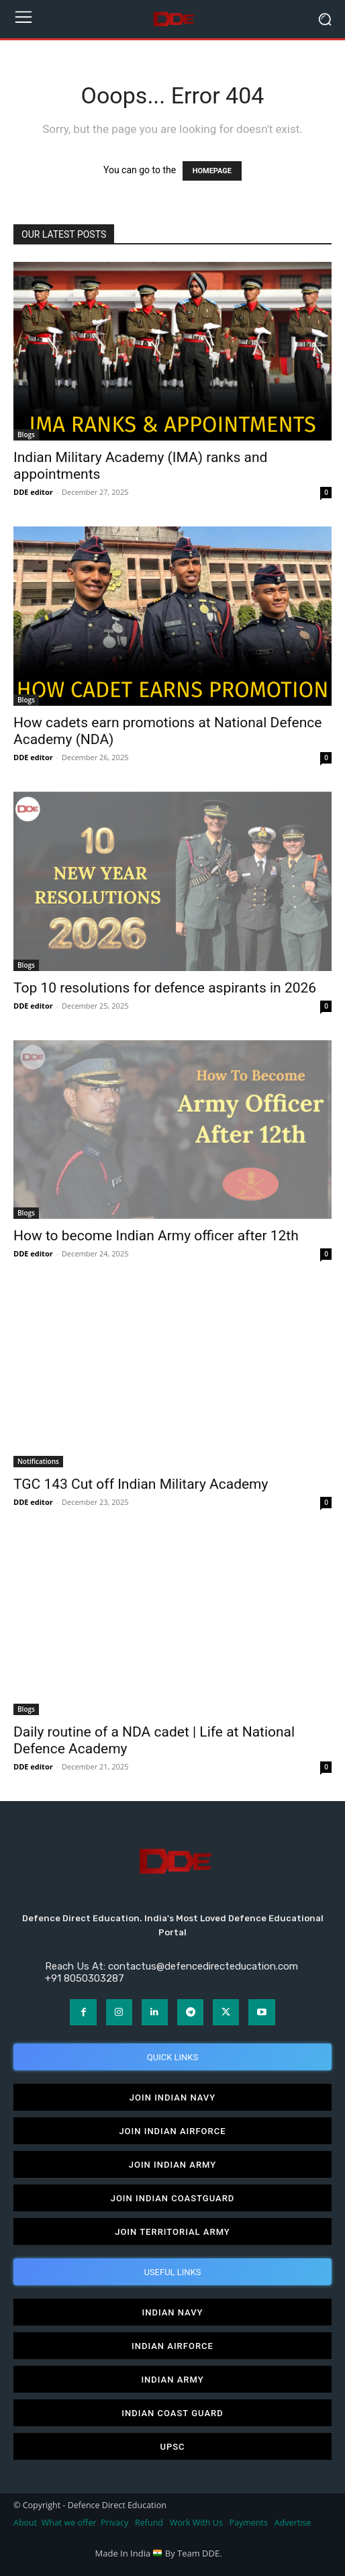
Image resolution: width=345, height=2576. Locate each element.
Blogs (26, 434)
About (25, 2522)
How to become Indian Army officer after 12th (156, 1236)
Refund (149, 2522)
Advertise (293, 2522)
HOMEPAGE (212, 171)
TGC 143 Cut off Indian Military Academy (140, 1484)
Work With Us (196, 2522)
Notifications (38, 1461)
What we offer (69, 2522)
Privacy (115, 2522)
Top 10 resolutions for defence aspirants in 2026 (164, 988)
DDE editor (33, 492)
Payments (249, 2522)
